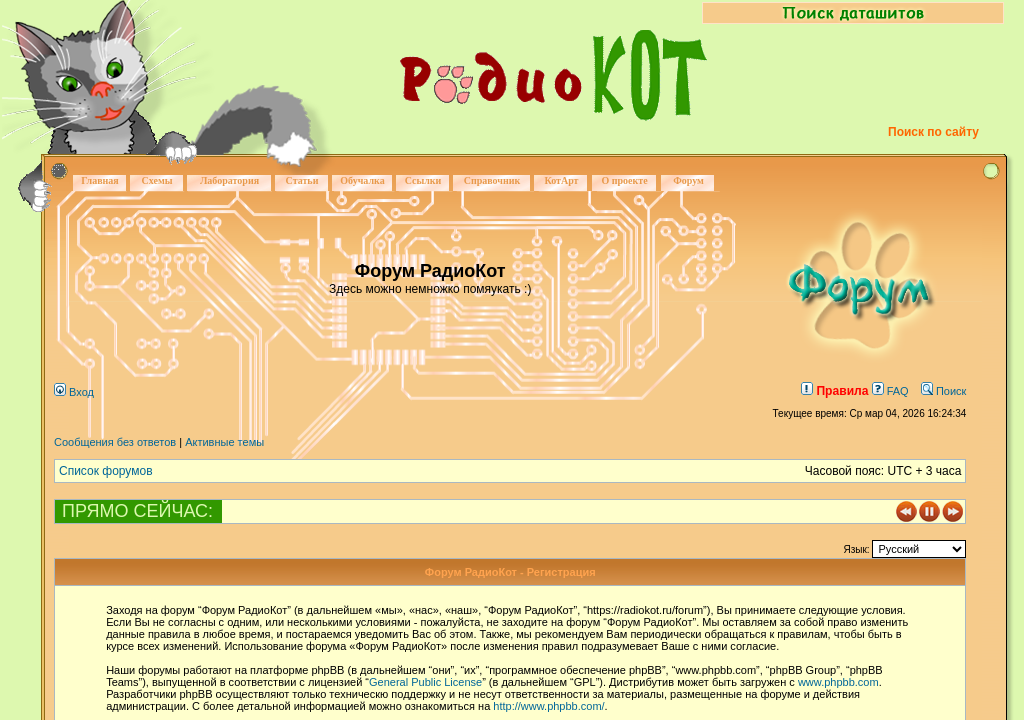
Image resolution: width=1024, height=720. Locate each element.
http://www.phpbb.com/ (548, 706)
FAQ (890, 391)
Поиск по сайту (933, 132)
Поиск (944, 391)
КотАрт (561, 180)
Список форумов (106, 471)
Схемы (156, 180)
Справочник (492, 180)
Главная (99, 180)
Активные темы (224, 442)
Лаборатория (229, 180)
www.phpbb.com (838, 682)
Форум (688, 180)
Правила (834, 391)
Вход (74, 392)
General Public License (425, 682)
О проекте (624, 180)
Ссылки (423, 180)
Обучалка (362, 180)
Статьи (302, 180)
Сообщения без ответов (115, 442)
